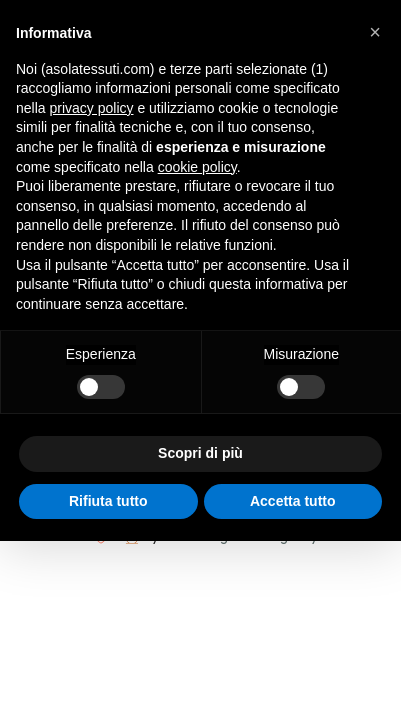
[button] (375, 32)
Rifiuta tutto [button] (108, 501)
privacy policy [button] (91, 108)
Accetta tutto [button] (293, 501)
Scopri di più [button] (200, 453)
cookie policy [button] (197, 167)
